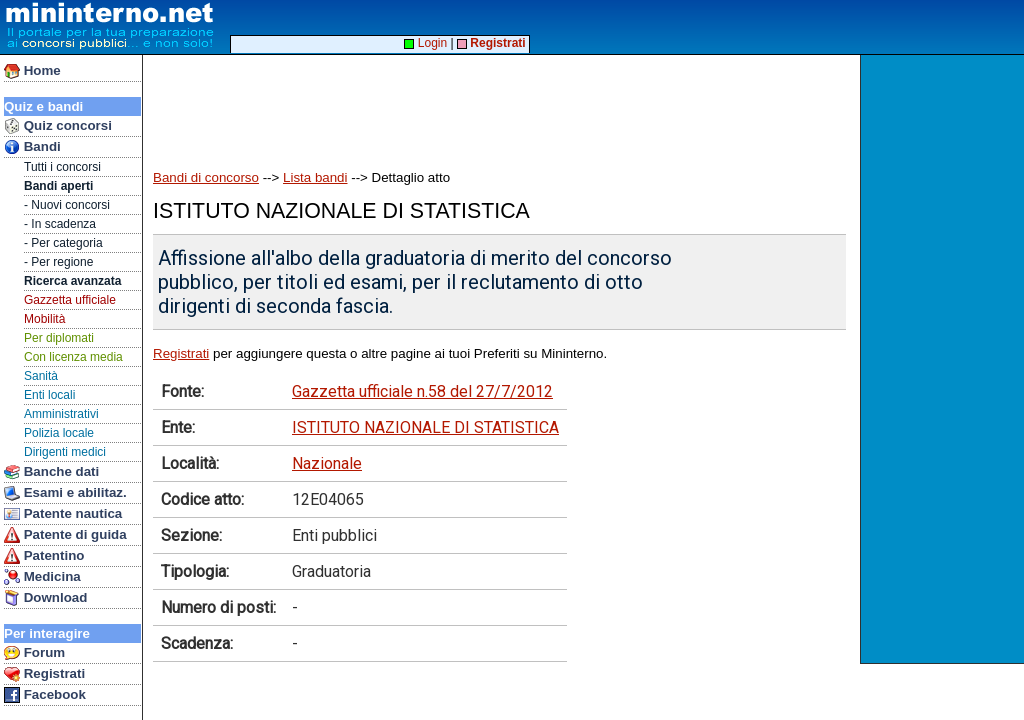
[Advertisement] (944, 359)
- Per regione (58, 262)
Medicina (42, 577)
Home (32, 71)
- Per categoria (63, 243)
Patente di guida (65, 535)
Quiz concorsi (58, 126)
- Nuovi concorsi (67, 205)
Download (45, 598)
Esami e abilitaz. (65, 493)
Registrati (44, 674)
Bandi (32, 147)
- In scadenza (60, 224)
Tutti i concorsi (62, 167)
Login (425, 43)
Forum (34, 653)
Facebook (45, 695)
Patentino (44, 556)
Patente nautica (63, 514)
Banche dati (51, 472)
